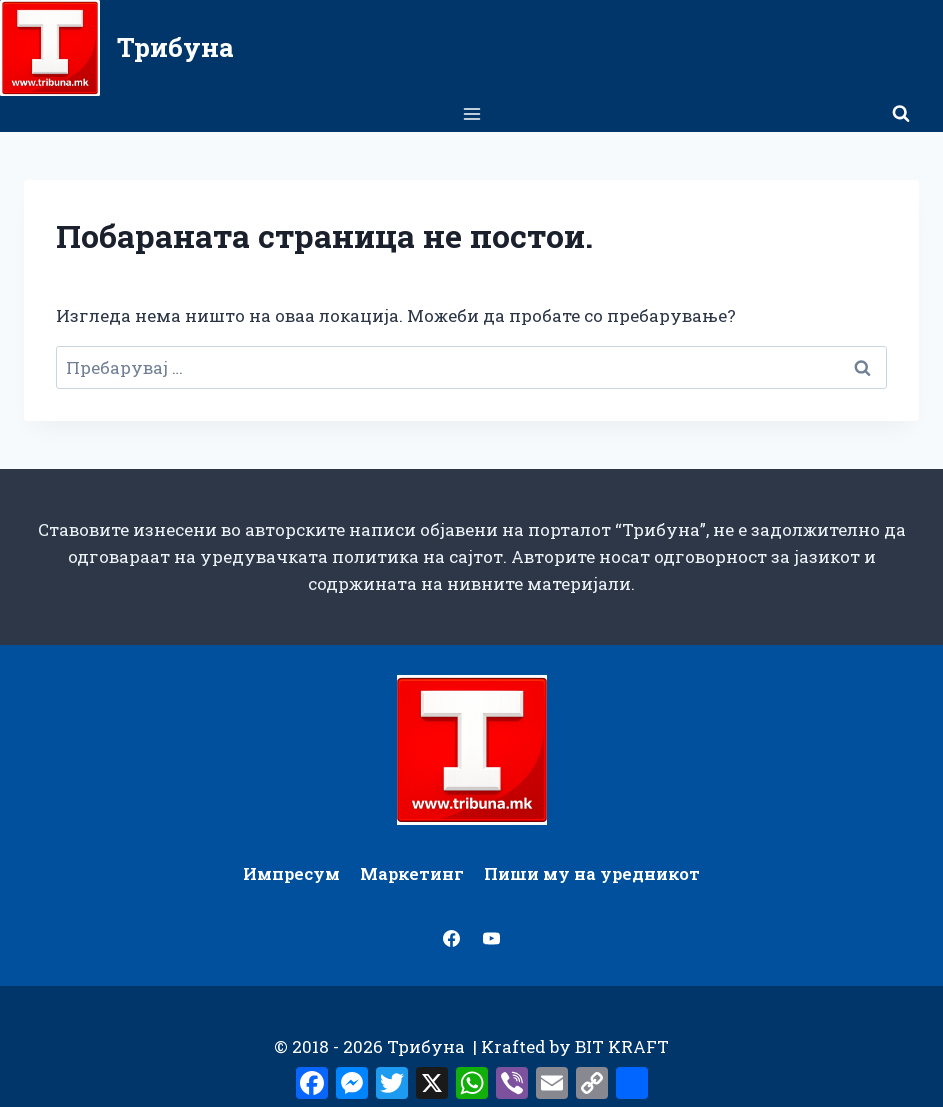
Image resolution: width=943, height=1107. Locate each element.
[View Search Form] (901, 114)
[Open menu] (471, 113)
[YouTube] (491, 939)
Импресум (291, 873)
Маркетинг (412, 873)
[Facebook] (452, 939)
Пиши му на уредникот (592, 873)
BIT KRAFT (622, 1046)
